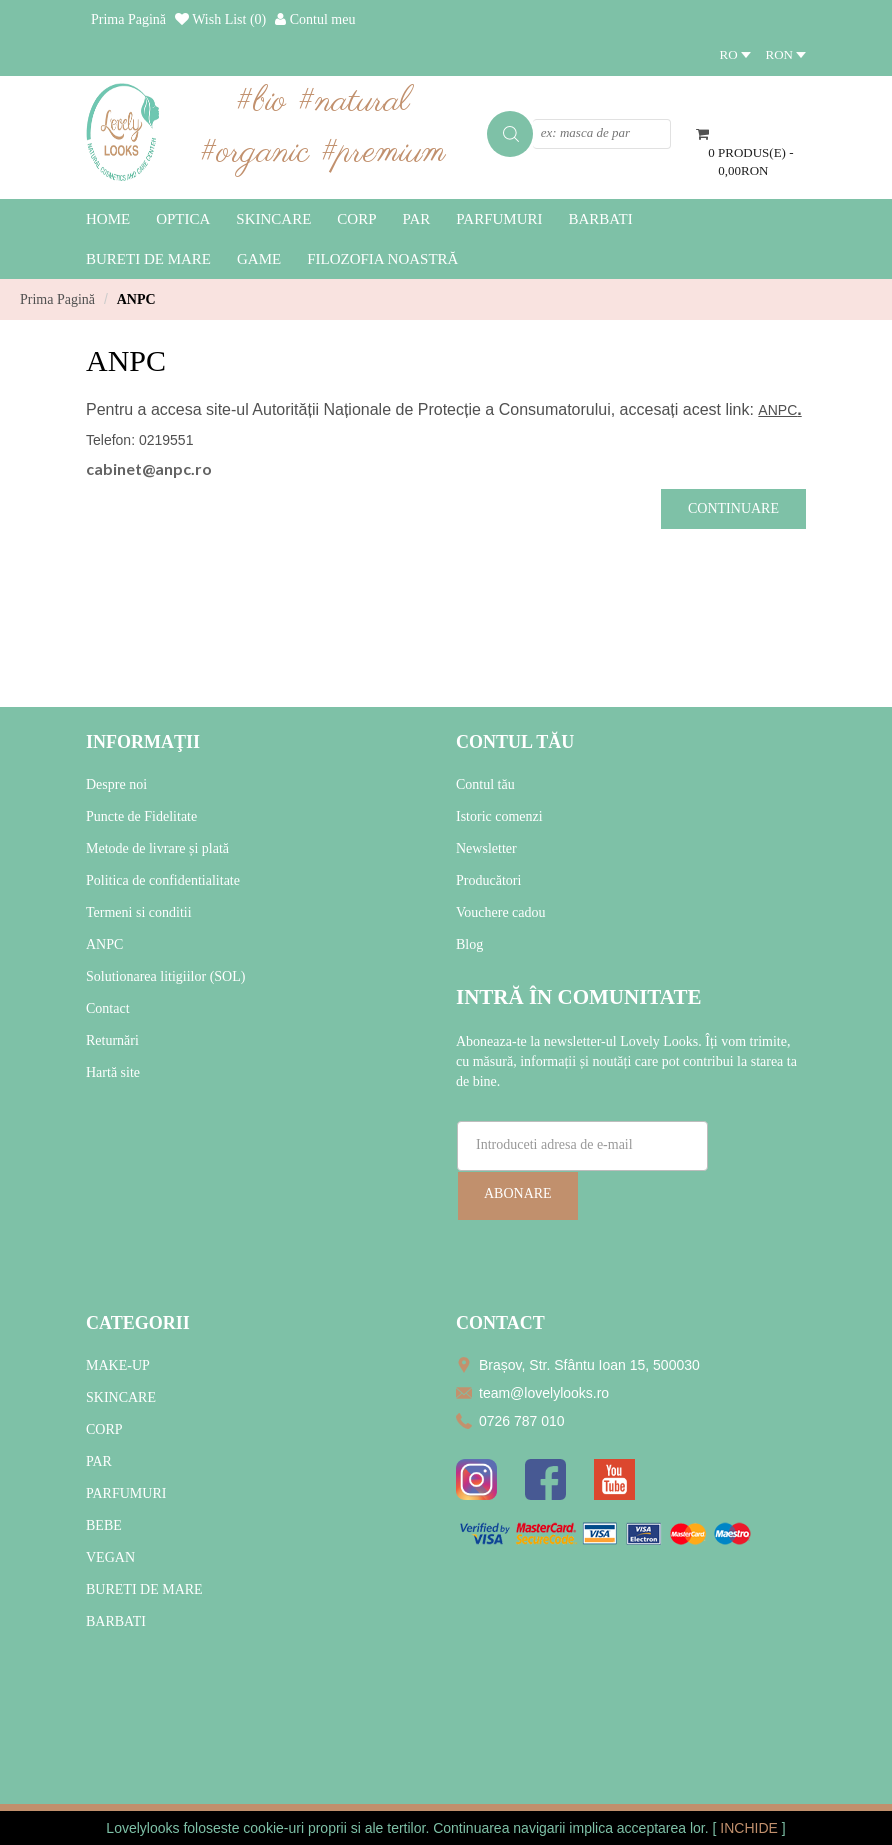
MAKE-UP (118, 1365)
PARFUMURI (126, 1493)
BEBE (104, 1525)
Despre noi (116, 784)
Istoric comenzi (499, 816)
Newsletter (486, 848)
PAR (99, 1461)
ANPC (136, 299)
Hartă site (113, 1072)
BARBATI (116, 1621)
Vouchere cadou (501, 912)
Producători (488, 880)
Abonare (518, 1193)
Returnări (112, 1040)
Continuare (733, 508)
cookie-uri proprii (294, 1828)
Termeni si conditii (139, 912)
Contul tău (485, 784)
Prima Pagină (57, 299)
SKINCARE (121, 1397)
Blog (469, 944)
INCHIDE (750, 1828)
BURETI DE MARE (144, 1589)
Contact (108, 1008)
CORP (104, 1429)
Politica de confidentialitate (163, 880)
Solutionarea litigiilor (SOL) (165, 976)
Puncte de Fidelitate (141, 816)
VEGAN (110, 1557)
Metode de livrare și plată (157, 848)
